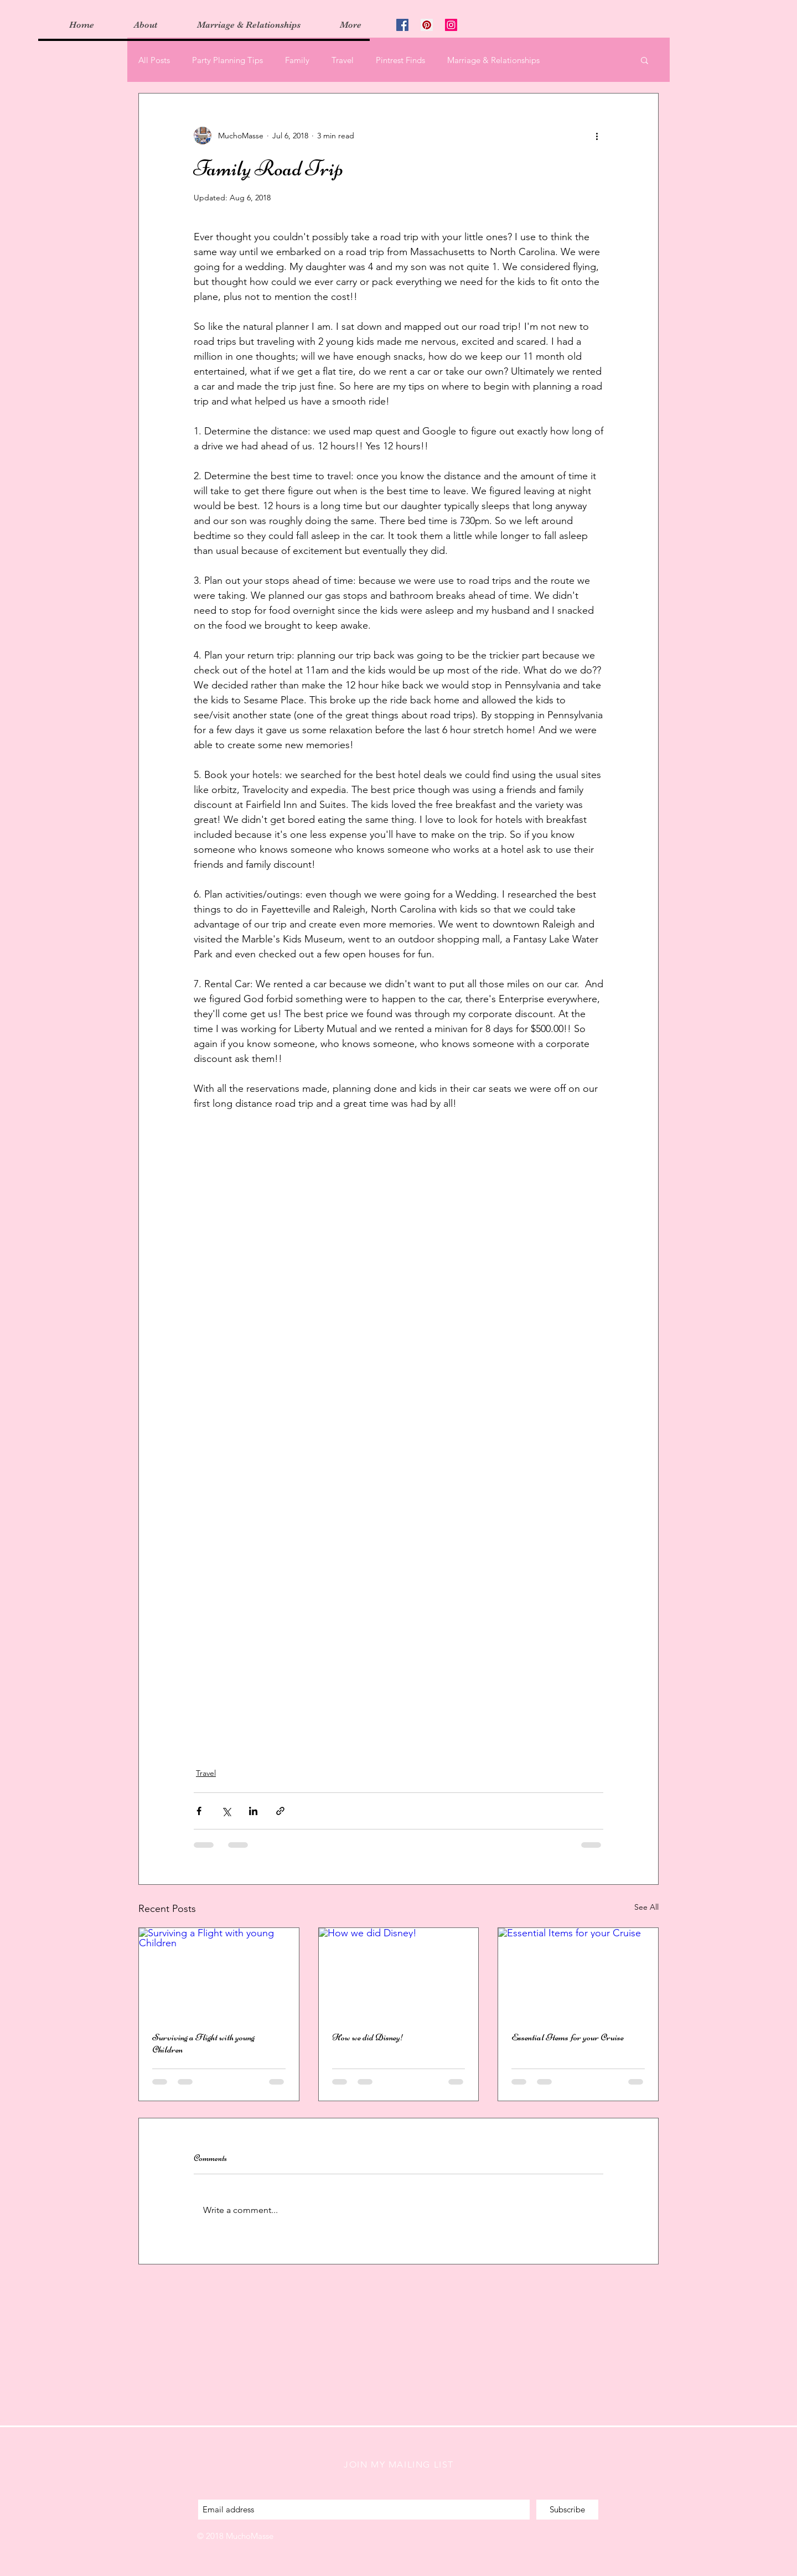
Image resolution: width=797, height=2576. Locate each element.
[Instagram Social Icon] (451, 25)
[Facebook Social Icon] (402, 25)
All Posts (154, 60)
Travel (343, 60)
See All (646, 1907)
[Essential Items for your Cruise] (578, 1973)
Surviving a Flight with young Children (203, 2043)
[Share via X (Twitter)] (226, 1811)
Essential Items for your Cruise (567, 2037)
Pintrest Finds (400, 60)
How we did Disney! (368, 2037)
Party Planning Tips (227, 60)
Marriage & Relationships (493, 60)
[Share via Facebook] (199, 1811)
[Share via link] (280, 1811)
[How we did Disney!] (399, 1973)
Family (297, 60)
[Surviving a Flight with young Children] (219, 1973)
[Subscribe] (567, 2510)
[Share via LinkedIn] (253, 1811)
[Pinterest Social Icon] (427, 25)
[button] (644, 59)
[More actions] (596, 135)
